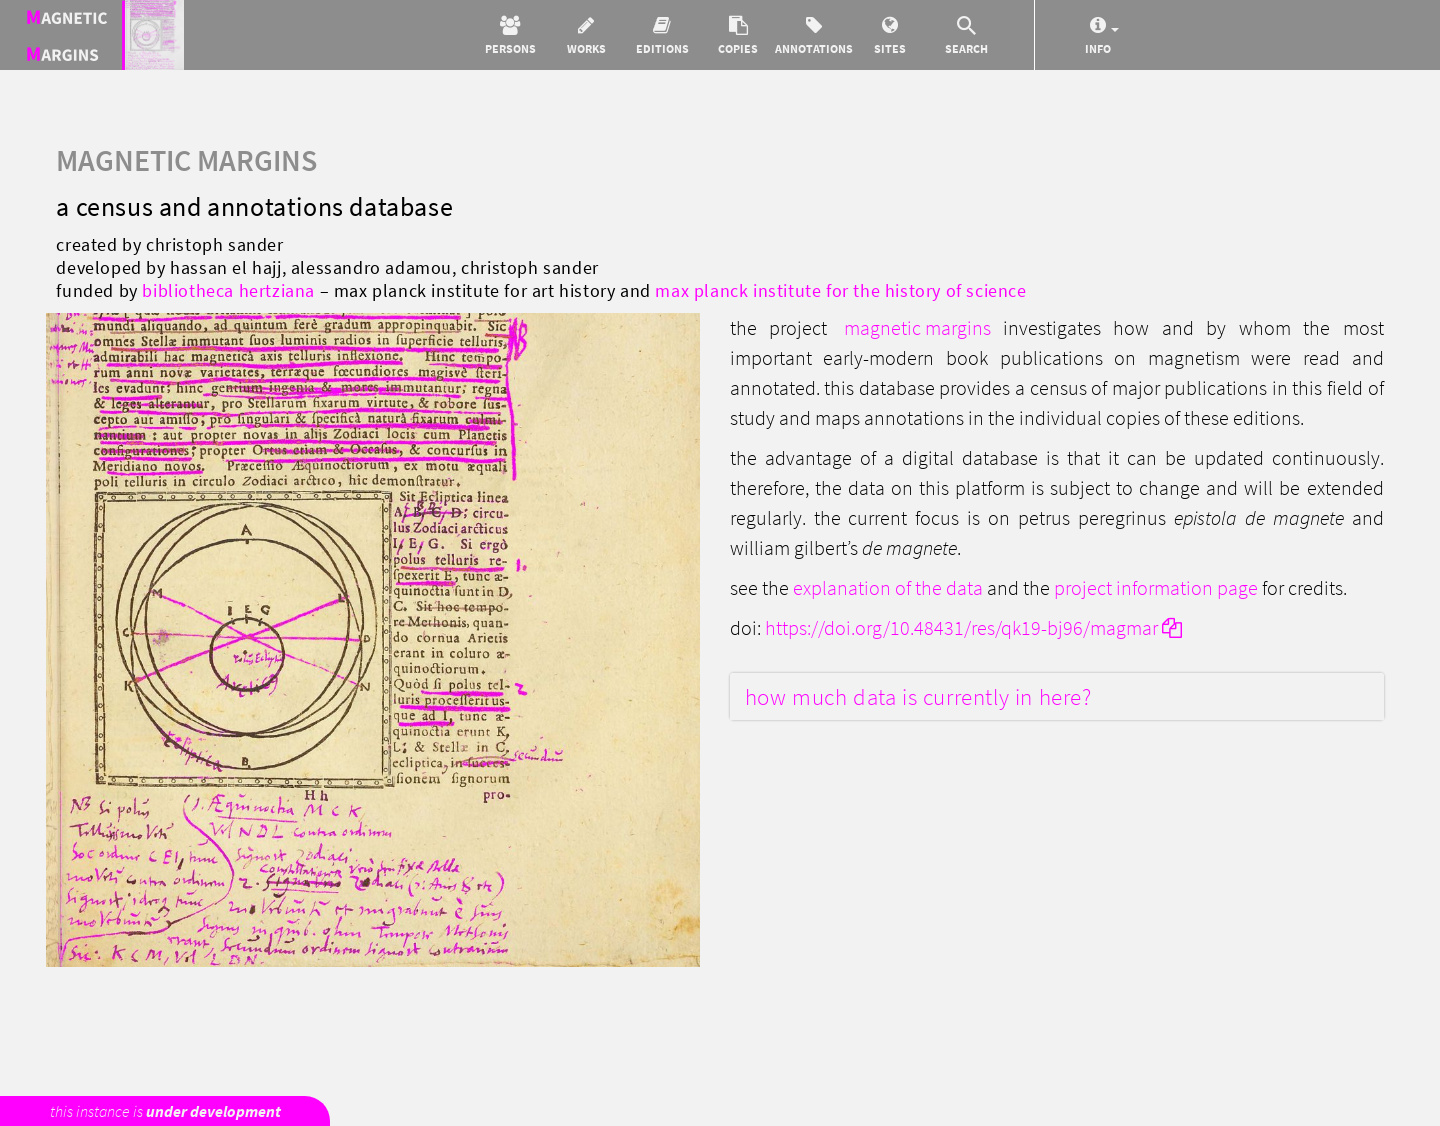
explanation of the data (888, 587)
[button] (510, 35)
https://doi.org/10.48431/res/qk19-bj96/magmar (973, 627)
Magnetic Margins (917, 327)
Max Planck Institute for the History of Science (840, 290)
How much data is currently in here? (918, 696)
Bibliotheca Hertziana (228, 290)
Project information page (1156, 587)
